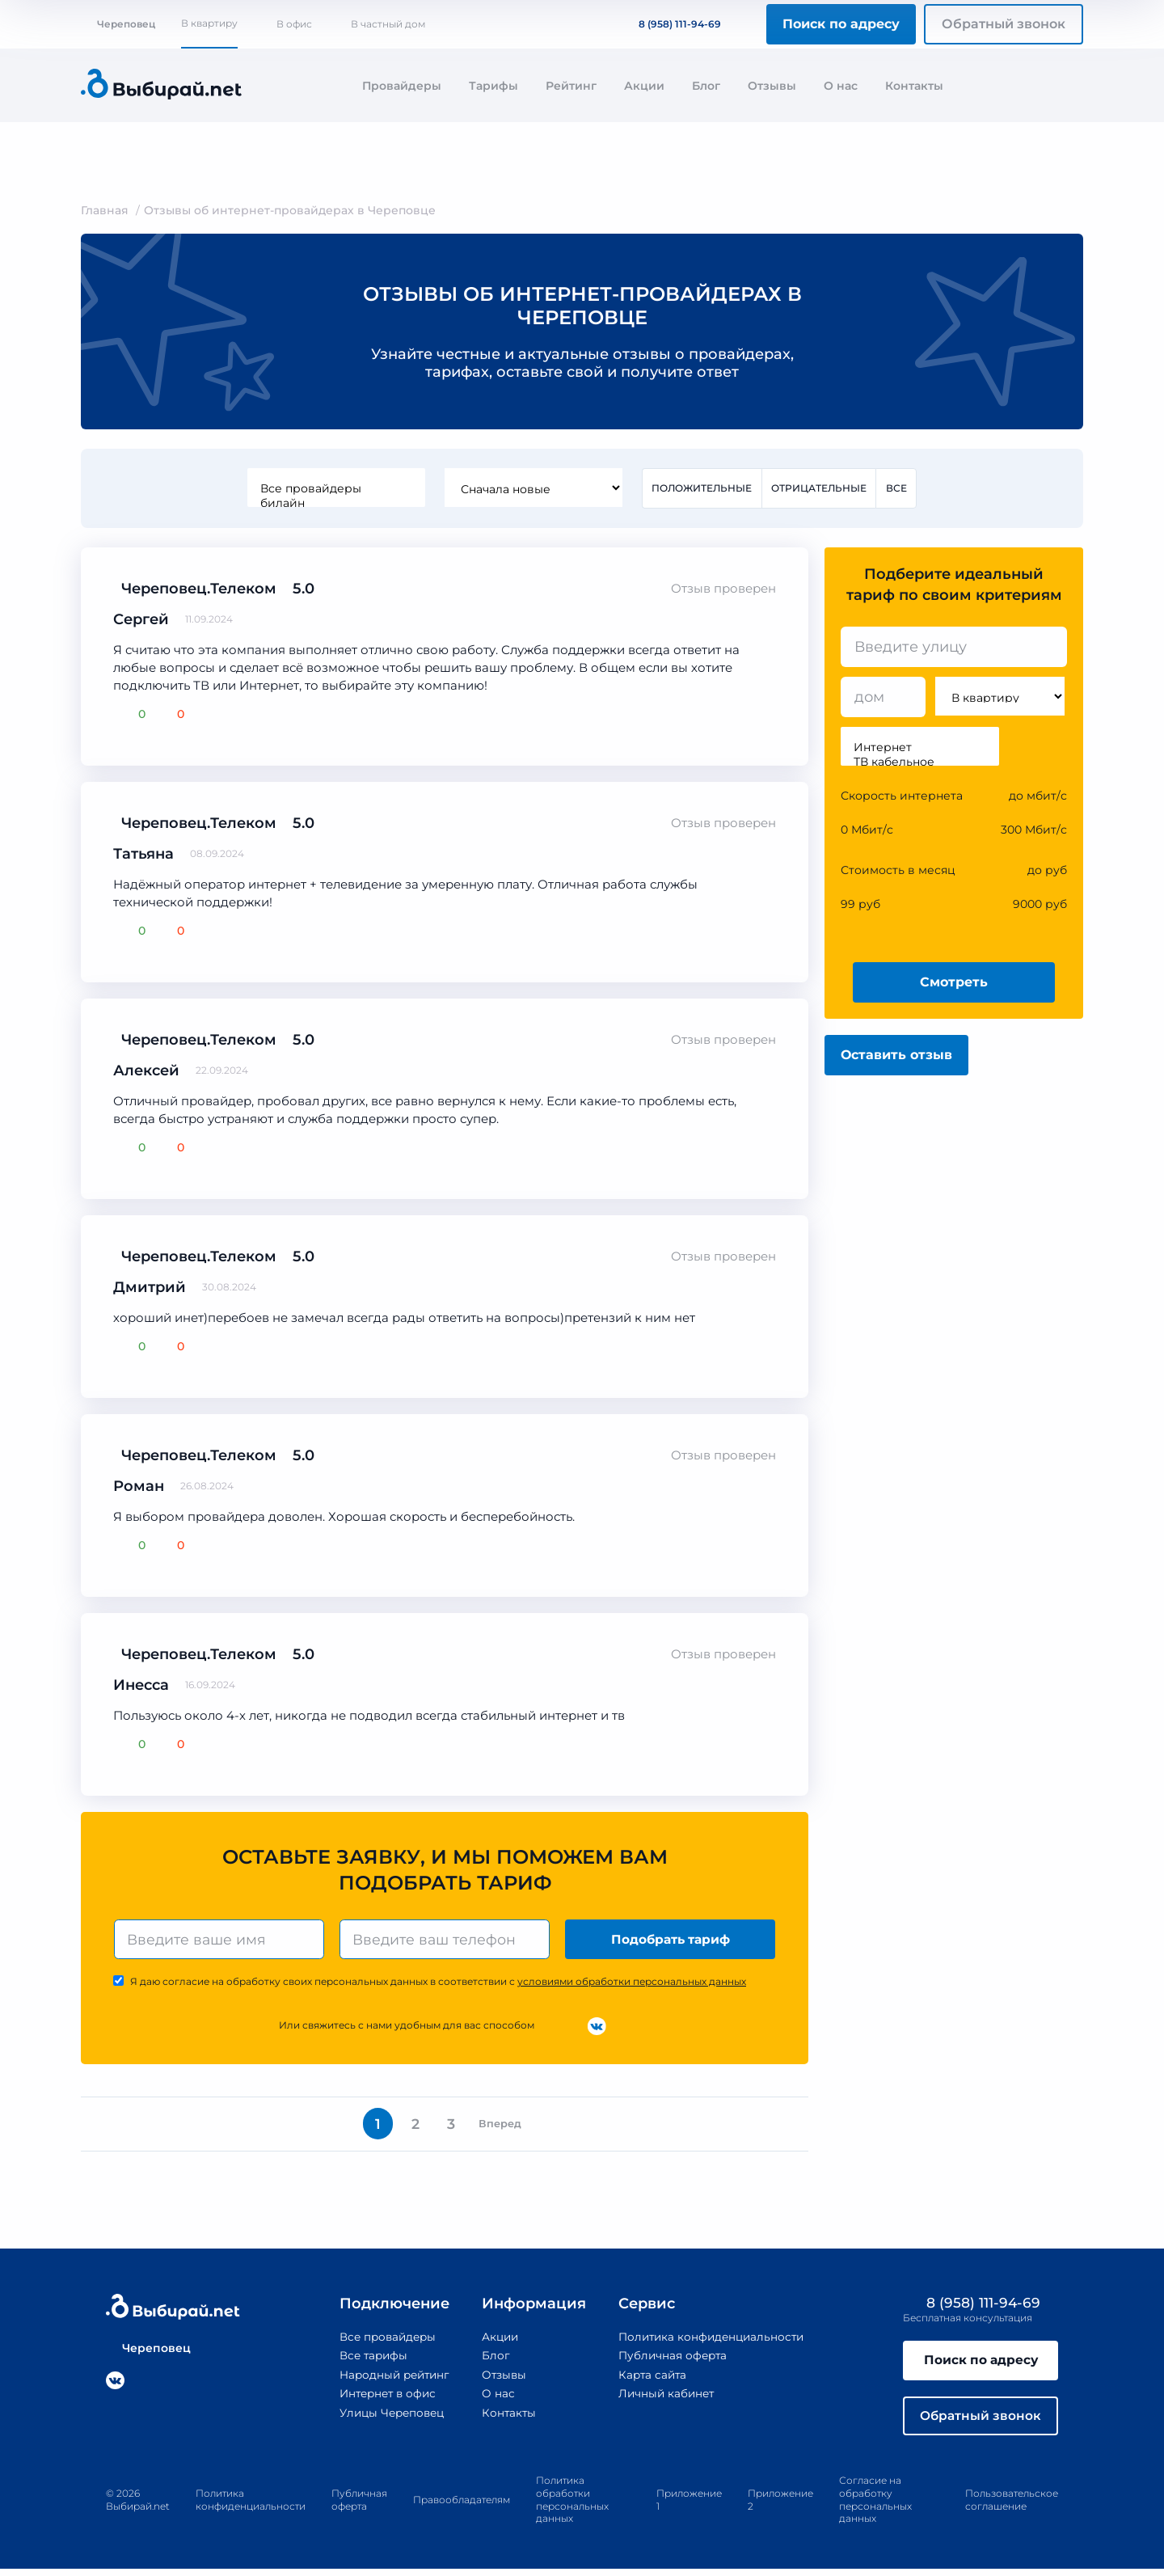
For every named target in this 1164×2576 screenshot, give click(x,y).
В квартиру (209, 23)
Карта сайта (651, 2378)
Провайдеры (401, 85)
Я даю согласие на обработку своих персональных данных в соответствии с (438, 1983)
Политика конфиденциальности (712, 2341)
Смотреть (954, 982)
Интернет (920, 747)
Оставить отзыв (896, 1055)
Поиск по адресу (841, 24)
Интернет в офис (382, 2398)
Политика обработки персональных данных (572, 2507)
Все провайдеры (335, 488)
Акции (644, 85)
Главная (105, 210)
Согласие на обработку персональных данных (875, 2507)
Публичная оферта (672, 2360)
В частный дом (388, 24)
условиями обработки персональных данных (631, 1983)
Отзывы (772, 85)
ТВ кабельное (920, 761)
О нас (841, 85)
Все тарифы (366, 2360)
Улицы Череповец (386, 2416)
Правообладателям (461, 2507)
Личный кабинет (665, 2398)
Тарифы (493, 85)
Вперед (505, 2127)
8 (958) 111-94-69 (670, 24)
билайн (335, 503)
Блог (706, 85)
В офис (294, 24)
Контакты (914, 85)
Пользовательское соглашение (1011, 2507)
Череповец (118, 24)
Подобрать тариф (671, 1940)
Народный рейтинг (389, 2378)
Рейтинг (571, 85)
